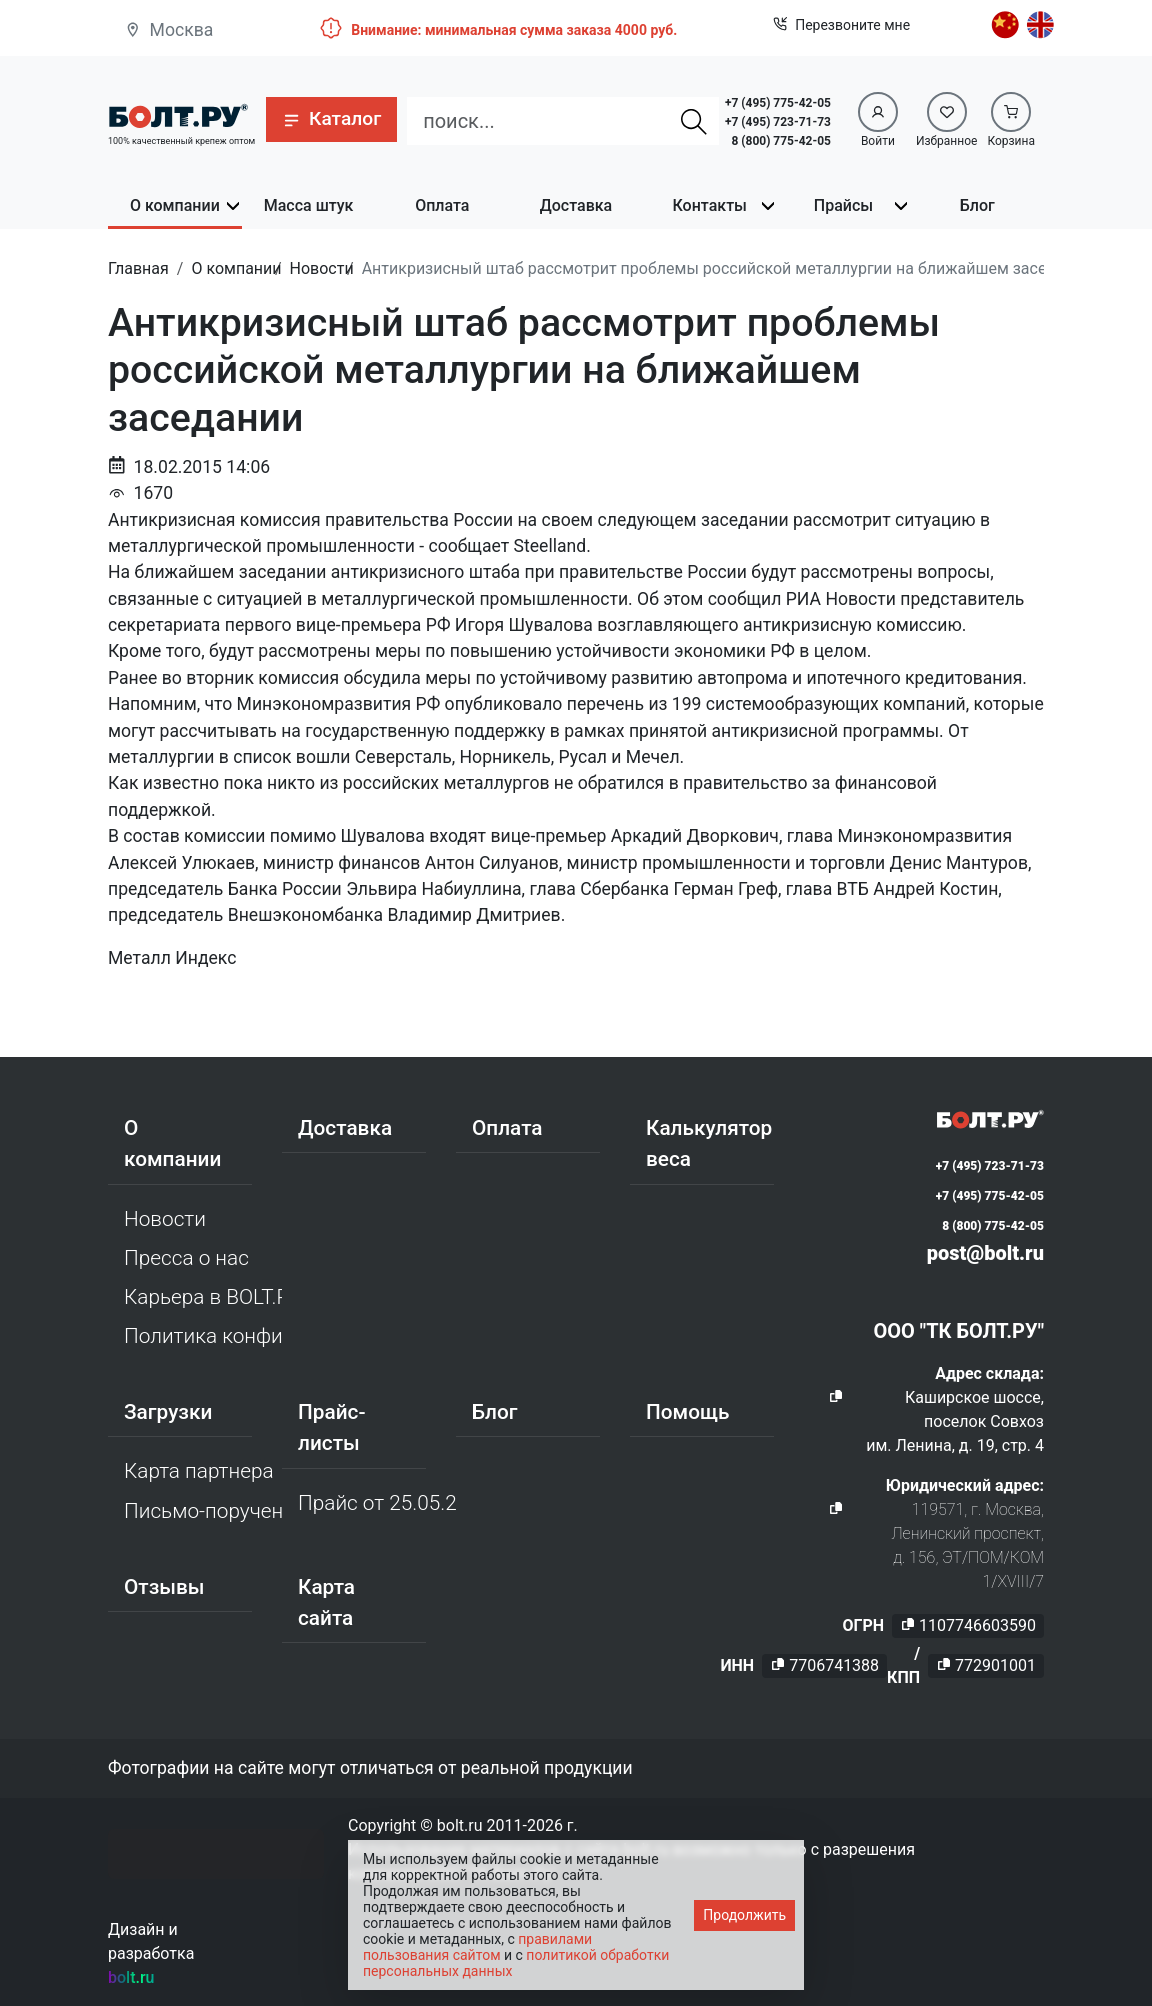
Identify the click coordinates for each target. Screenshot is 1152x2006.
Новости (165, 1219)
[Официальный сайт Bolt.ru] (178, 114)
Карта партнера (199, 1471)
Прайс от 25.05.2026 (377, 1503)
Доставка (576, 205)
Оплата (442, 205)
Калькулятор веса (709, 1143)
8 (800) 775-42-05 (781, 141)
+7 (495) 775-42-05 (778, 103)
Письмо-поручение (203, 1511)
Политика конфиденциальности (203, 1336)
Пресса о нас (186, 1258)
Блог (977, 205)
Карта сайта (326, 1602)
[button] (331, 119)
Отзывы (164, 1587)
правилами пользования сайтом (477, 1947)
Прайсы (843, 205)
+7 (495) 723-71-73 (778, 122)
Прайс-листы (331, 1427)
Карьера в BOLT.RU (203, 1297)
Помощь (687, 1412)
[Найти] (694, 121)
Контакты (710, 205)
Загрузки (168, 1412)
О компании (175, 205)
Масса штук (309, 205)
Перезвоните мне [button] (841, 25)
